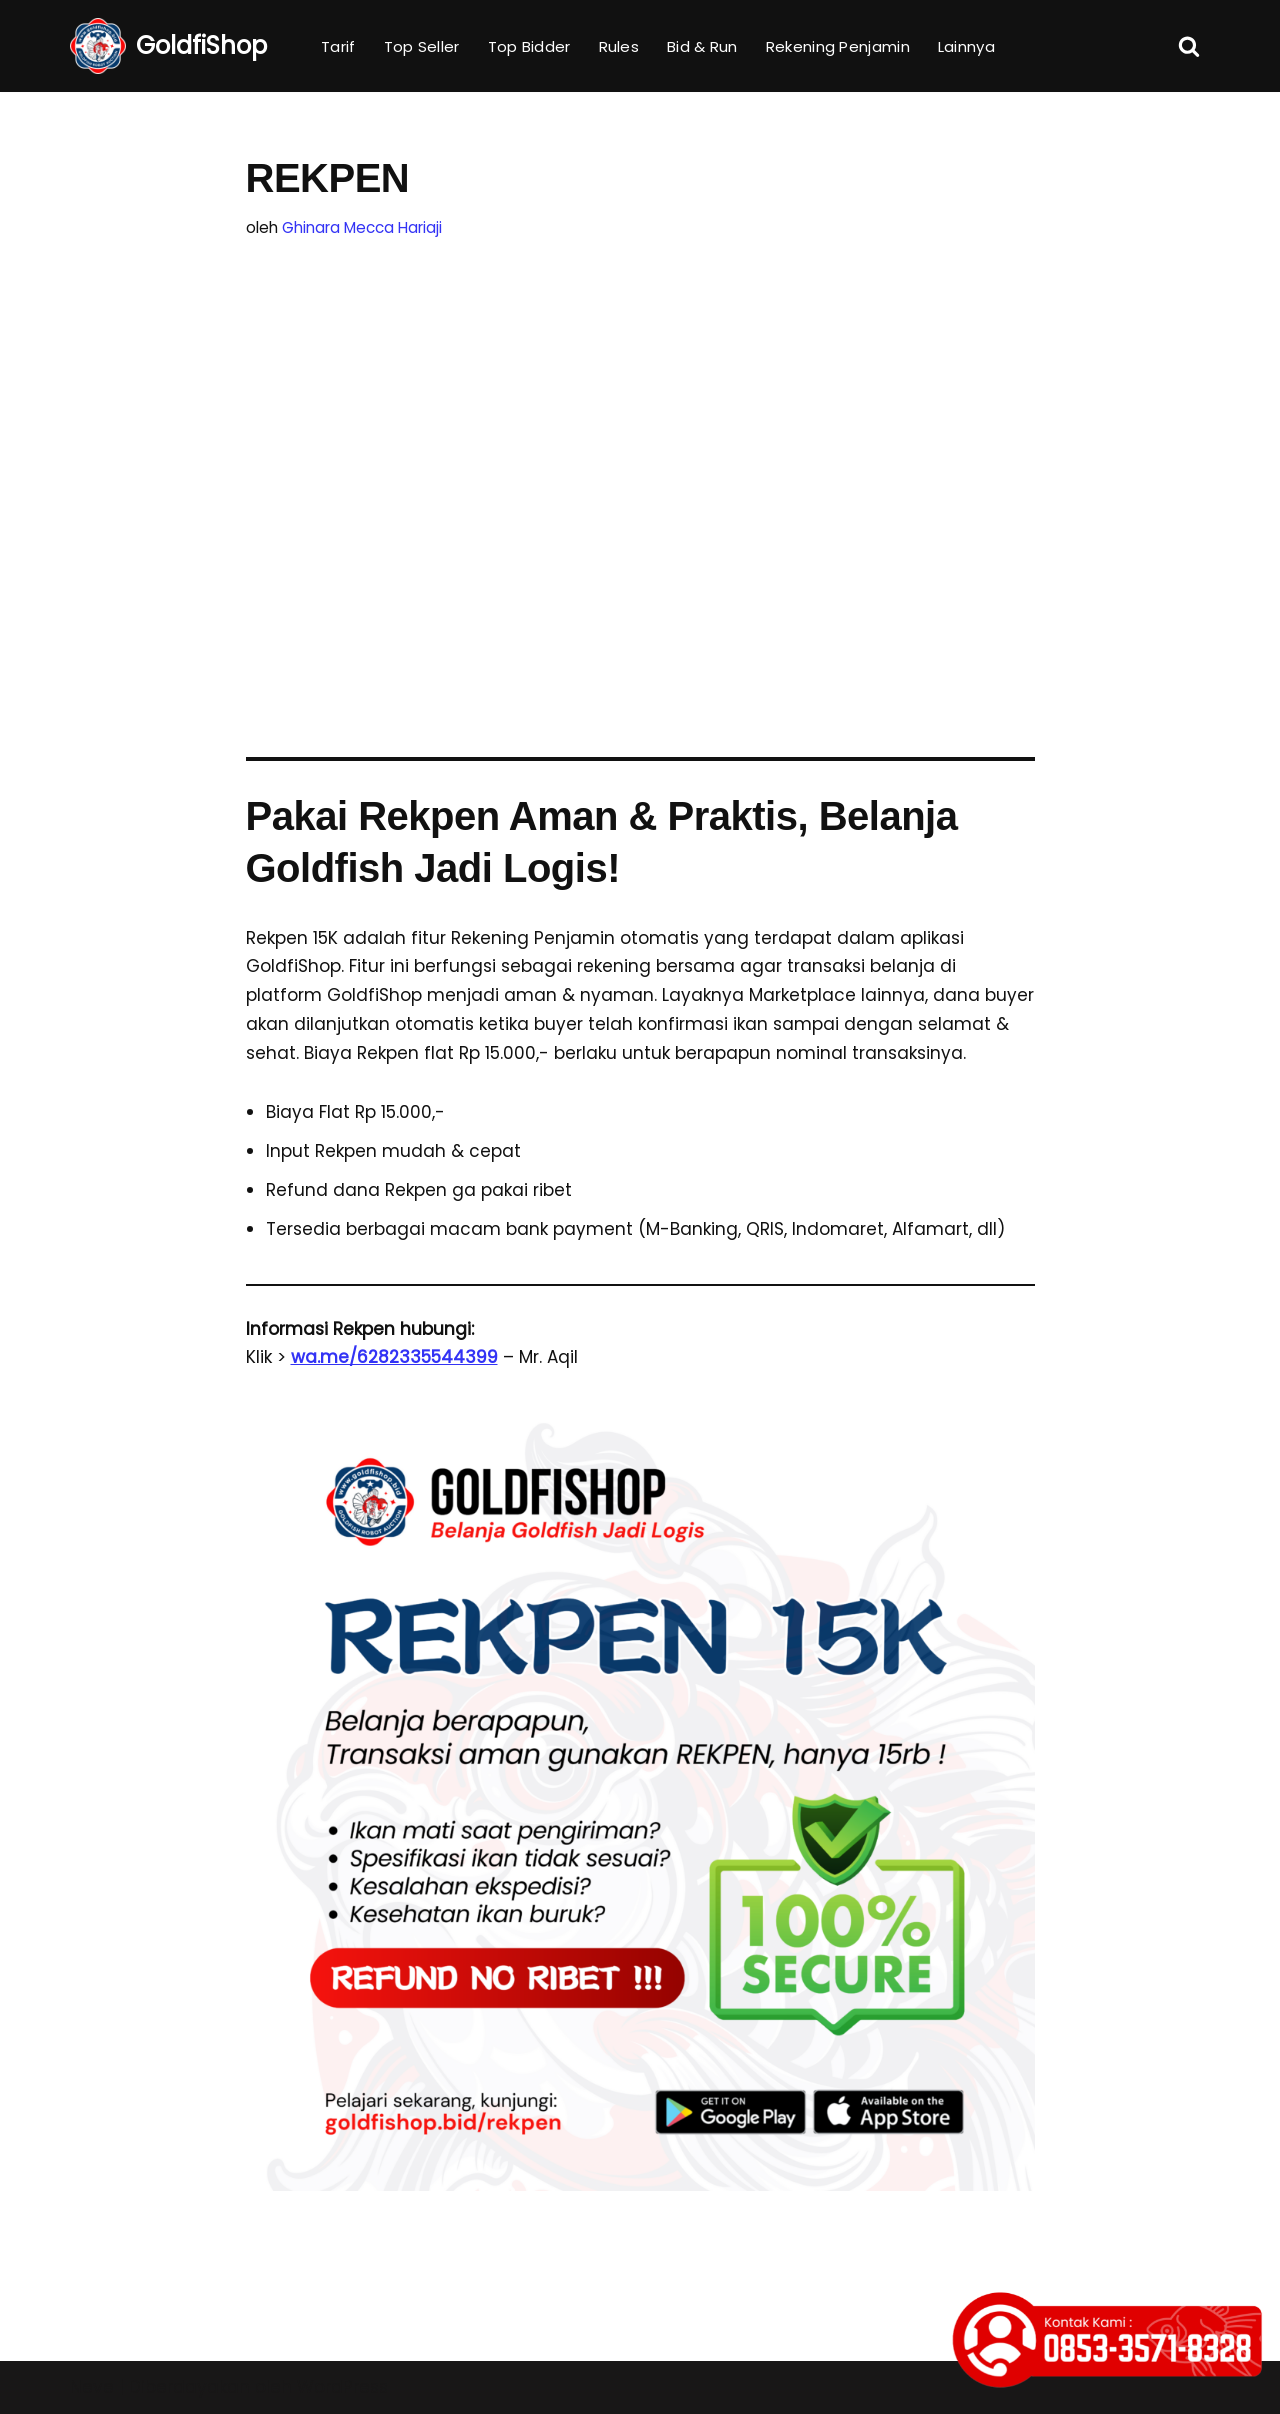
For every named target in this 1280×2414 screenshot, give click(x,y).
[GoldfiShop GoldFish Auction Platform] (168, 46)
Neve (92, 2387)
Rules (619, 46)
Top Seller (422, 46)
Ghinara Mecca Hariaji (362, 227)
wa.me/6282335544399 (394, 1357)
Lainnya (966, 46)
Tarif (338, 46)
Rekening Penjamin (838, 46)
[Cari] (1189, 46)
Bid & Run (702, 46)
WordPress (342, 2387)
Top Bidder (529, 46)
